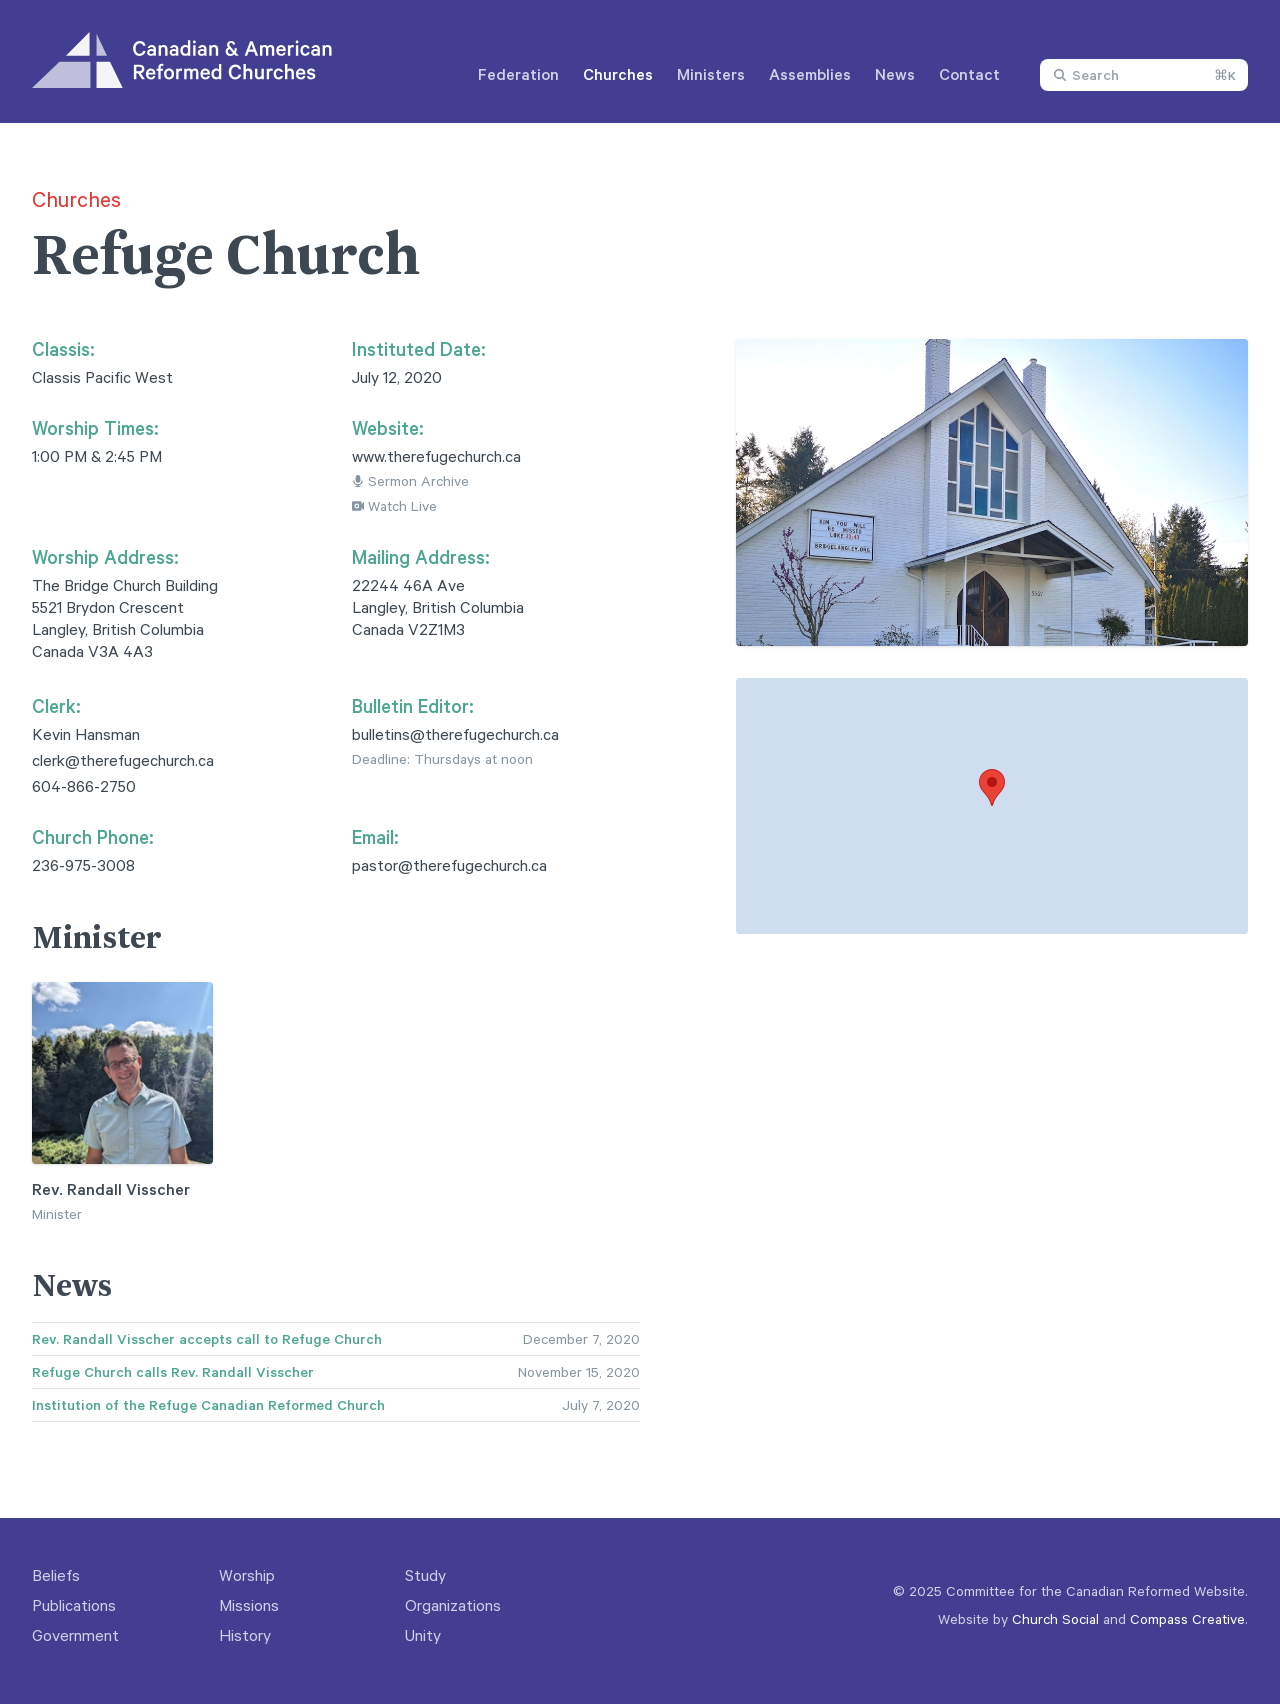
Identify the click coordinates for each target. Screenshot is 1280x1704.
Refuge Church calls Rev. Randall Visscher (173, 1372)
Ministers (711, 74)
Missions (249, 1605)
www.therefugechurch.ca (436, 456)
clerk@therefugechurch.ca (123, 760)
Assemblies (810, 74)
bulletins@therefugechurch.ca (455, 734)
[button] (992, 787)
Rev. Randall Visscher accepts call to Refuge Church (207, 1339)
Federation (518, 74)
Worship (247, 1575)
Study (425, 1575)
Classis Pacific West (102, 377)
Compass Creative (1187, 1618)
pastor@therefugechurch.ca (449, 865)
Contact (969, 74)
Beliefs (56, 1575)
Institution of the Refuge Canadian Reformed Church (208, 1405)
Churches (618, 74)
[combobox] (1144, 75)
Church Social (1055, 1618)
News (895, 74)
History (245, 1635)
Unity (423, 1635)
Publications (74, 1605)
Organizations (453, 1605)
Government (75, 1635)
